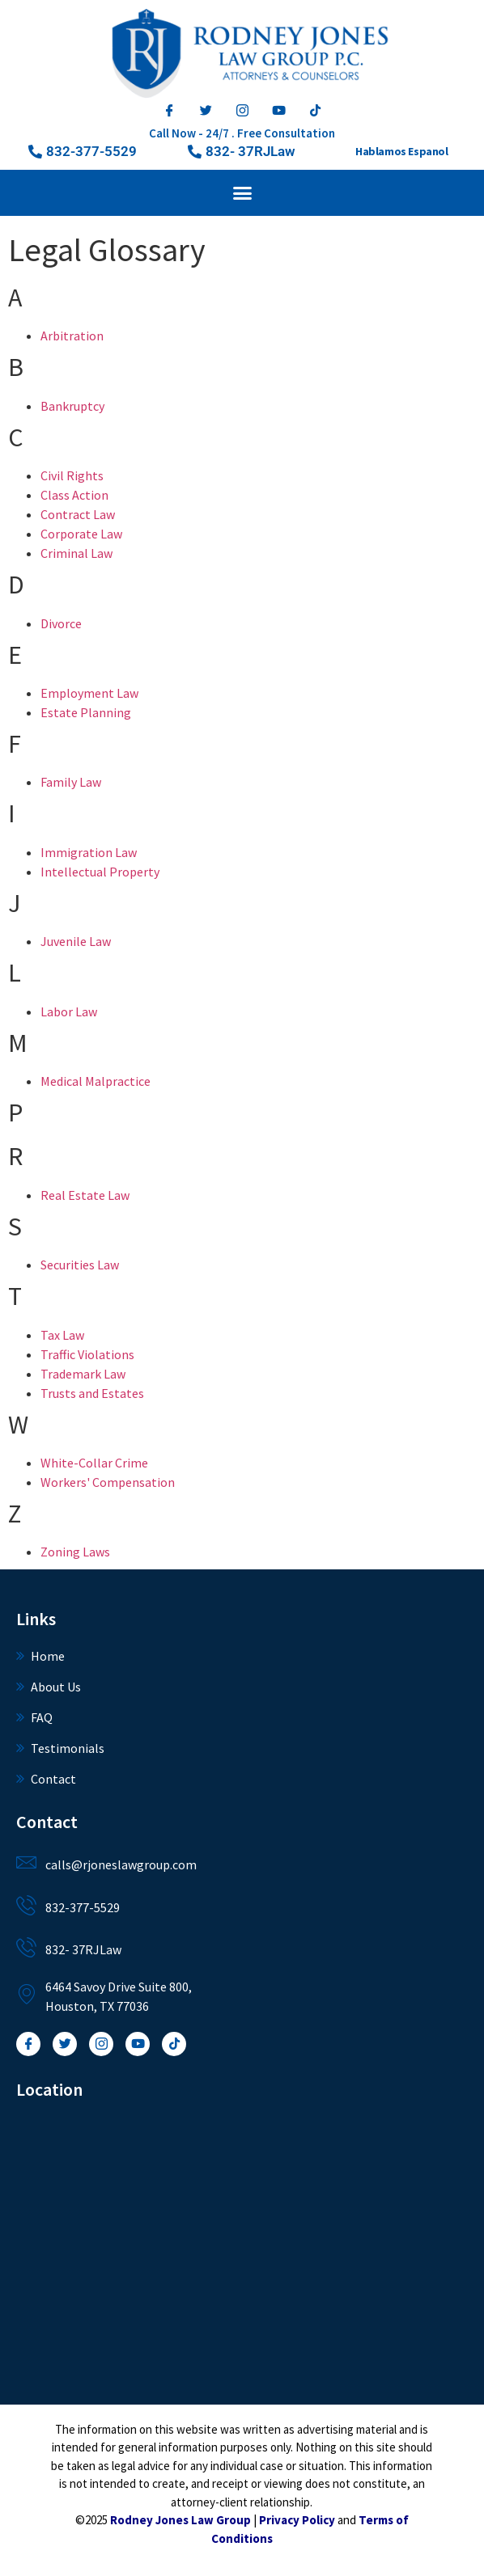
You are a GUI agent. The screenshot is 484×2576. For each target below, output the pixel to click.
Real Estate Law (84, 1195)
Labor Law (68, 1011)
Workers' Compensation (107, 1482)
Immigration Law (88, 852)
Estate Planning (85, 712)
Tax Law (62, 1335)
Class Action (74, 495)
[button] (241, 151)
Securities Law (79, 1264)
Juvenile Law (75, 941)
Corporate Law (81, 534)
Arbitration (72, 335)
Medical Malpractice (95, 1081)
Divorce (61, 623)
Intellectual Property (99, 872)
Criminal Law (76, 553)
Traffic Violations (87, 1354)
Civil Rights (72, 475)
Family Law (70, 782)
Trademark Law (82, 1374)
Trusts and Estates (92, 1393)
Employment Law (89, 693)
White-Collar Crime (94, 1463)
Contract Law (77, 514)
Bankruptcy (72, 406)
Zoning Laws (75, 1551)
